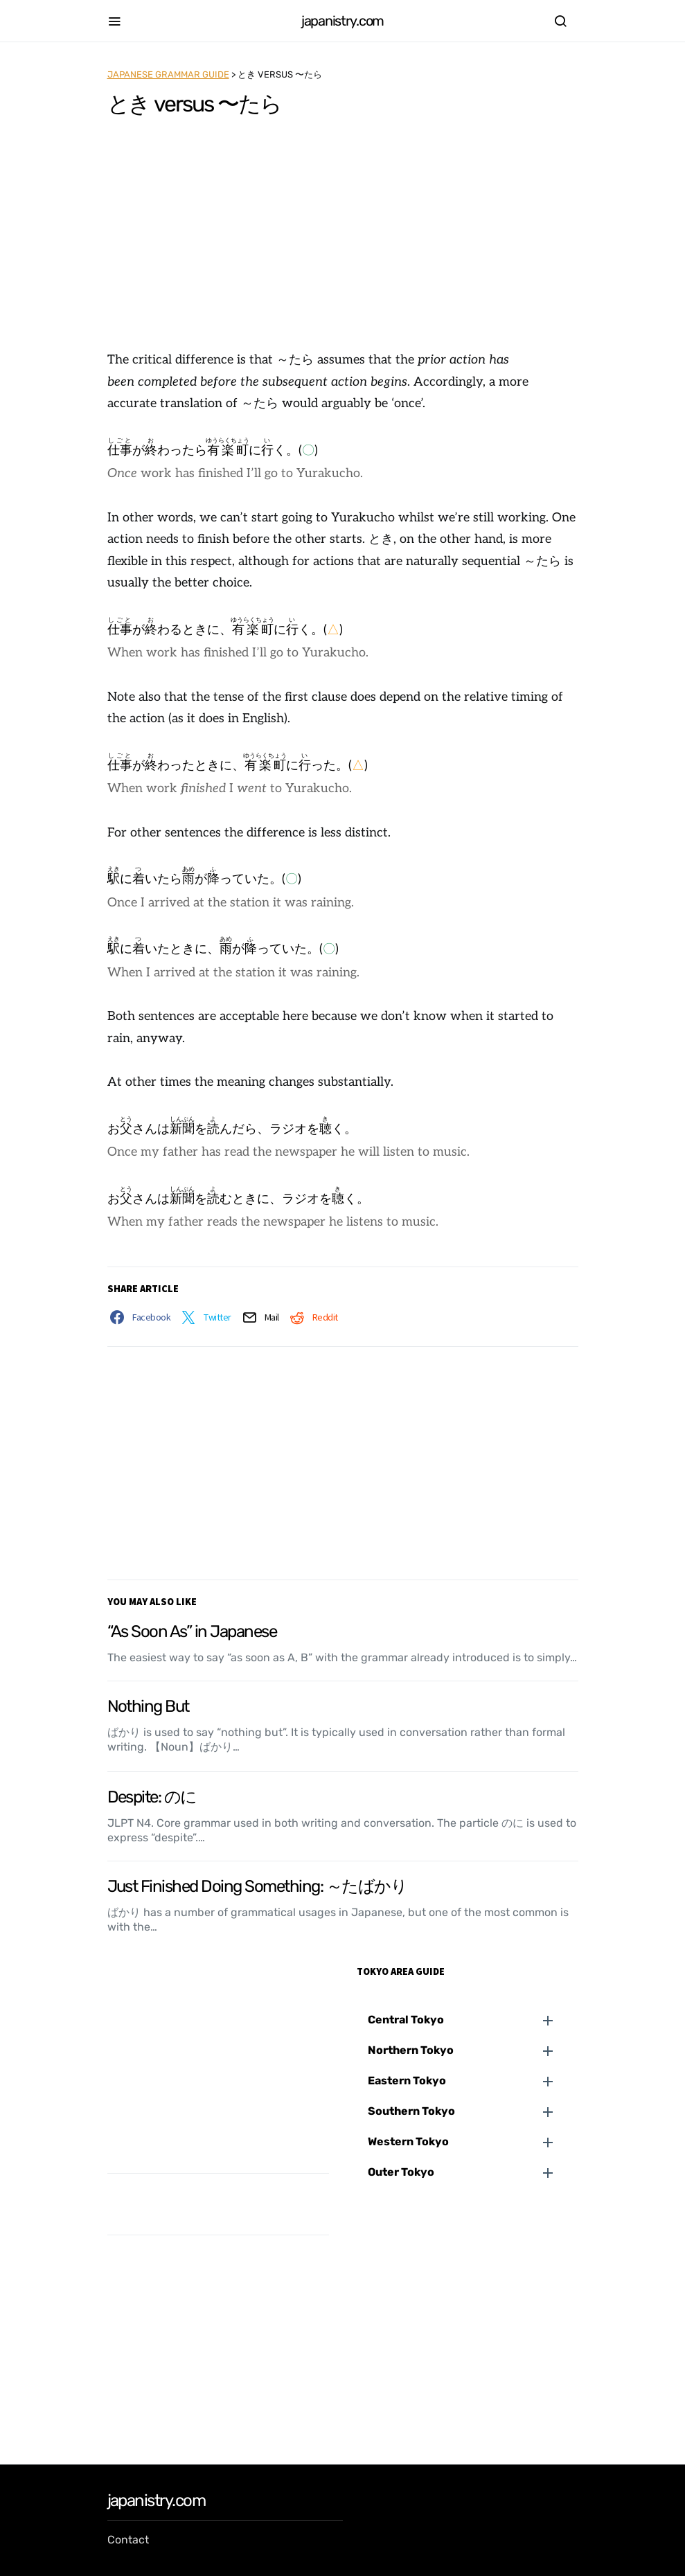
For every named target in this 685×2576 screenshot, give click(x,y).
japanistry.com (342, 20)
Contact (128, 2539)
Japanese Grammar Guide (168, 74)
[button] (473, 2020)
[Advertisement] (342, 235)
